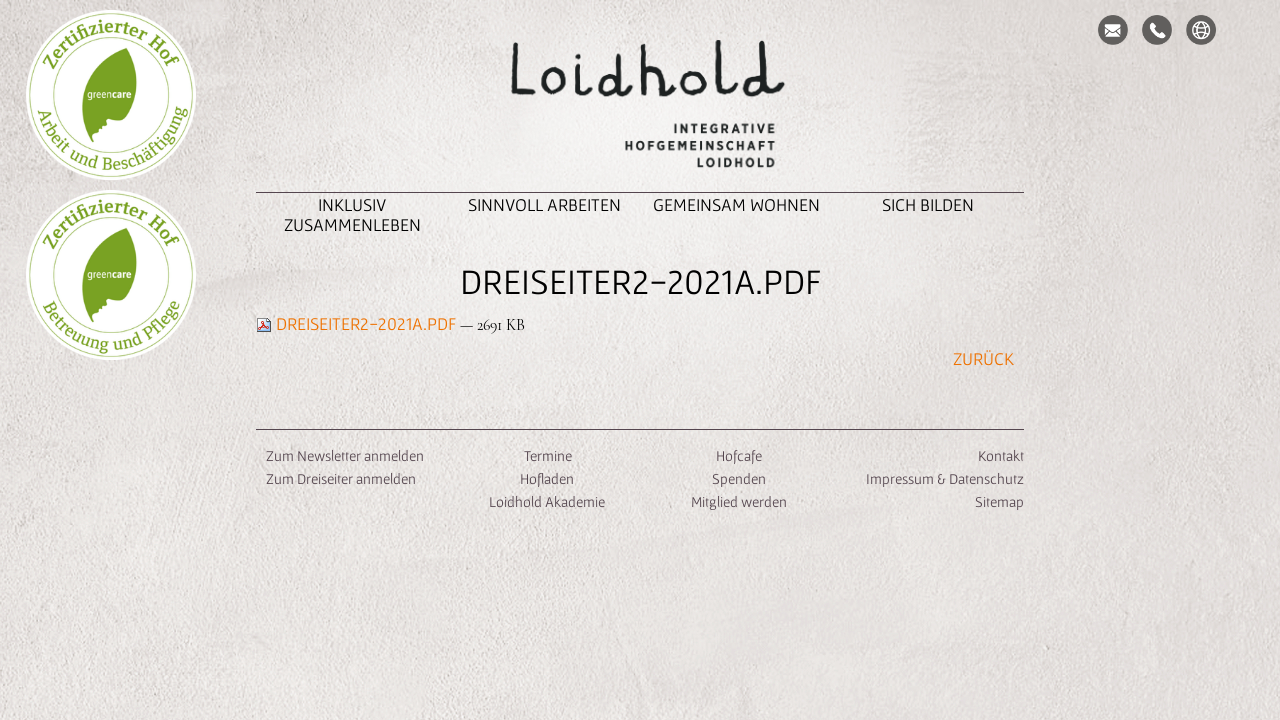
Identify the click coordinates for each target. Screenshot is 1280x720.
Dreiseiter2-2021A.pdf (358, 323)
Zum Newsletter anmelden (345, 455)
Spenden (739, 478)
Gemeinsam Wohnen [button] (736, 204)
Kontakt (1001, 455)
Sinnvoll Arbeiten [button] (544, 204)
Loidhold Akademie (547, 501)
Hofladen (547, 478)
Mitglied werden (739, 501)
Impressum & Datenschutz (945, 478)
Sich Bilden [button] (928, 204)
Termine (546, 455)
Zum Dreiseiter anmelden (341, 478)
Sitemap (999, 501)
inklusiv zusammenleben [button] (352, 214)
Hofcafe (739, 455)
